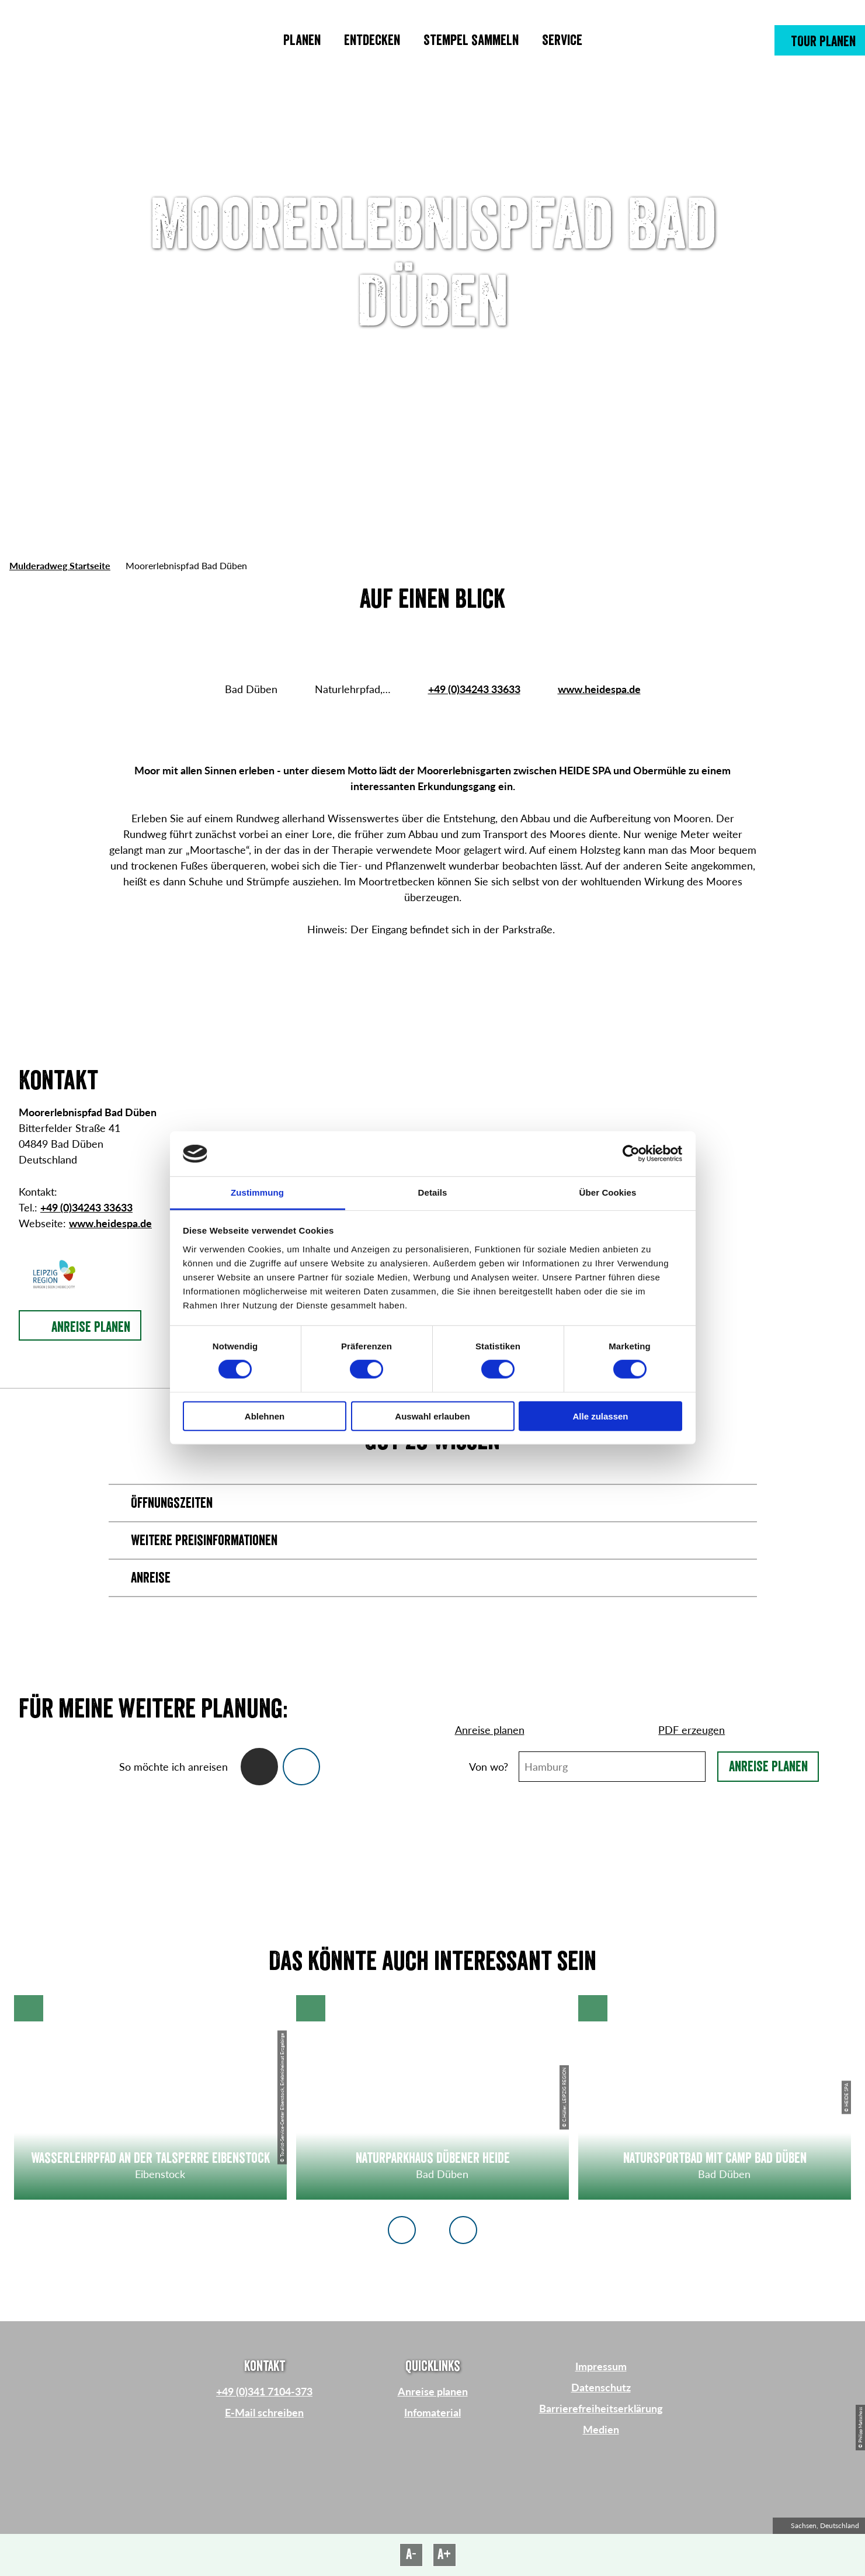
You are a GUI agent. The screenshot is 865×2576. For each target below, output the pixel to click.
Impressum (601, 2366)
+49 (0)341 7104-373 (264, 2391)
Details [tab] (432, 1192)
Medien (601, 2429)
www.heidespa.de (599, 689)
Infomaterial (432, 2412)
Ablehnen (264, 1416)
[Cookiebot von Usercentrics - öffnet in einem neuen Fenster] (631, 1153)
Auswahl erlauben (432, 1416)
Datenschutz (601, 2387)
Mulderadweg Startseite (59, 565)
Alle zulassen (600, 1416)
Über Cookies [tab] (608, 1192)
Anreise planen (768, 1767)
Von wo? (488, 1766)
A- (411, 2554)
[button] (819, 40)
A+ (444, 2554)
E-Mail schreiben (264, 2412)
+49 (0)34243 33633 (474, 689)
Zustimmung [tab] (257, 1192)
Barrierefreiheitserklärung (601, 2408)
